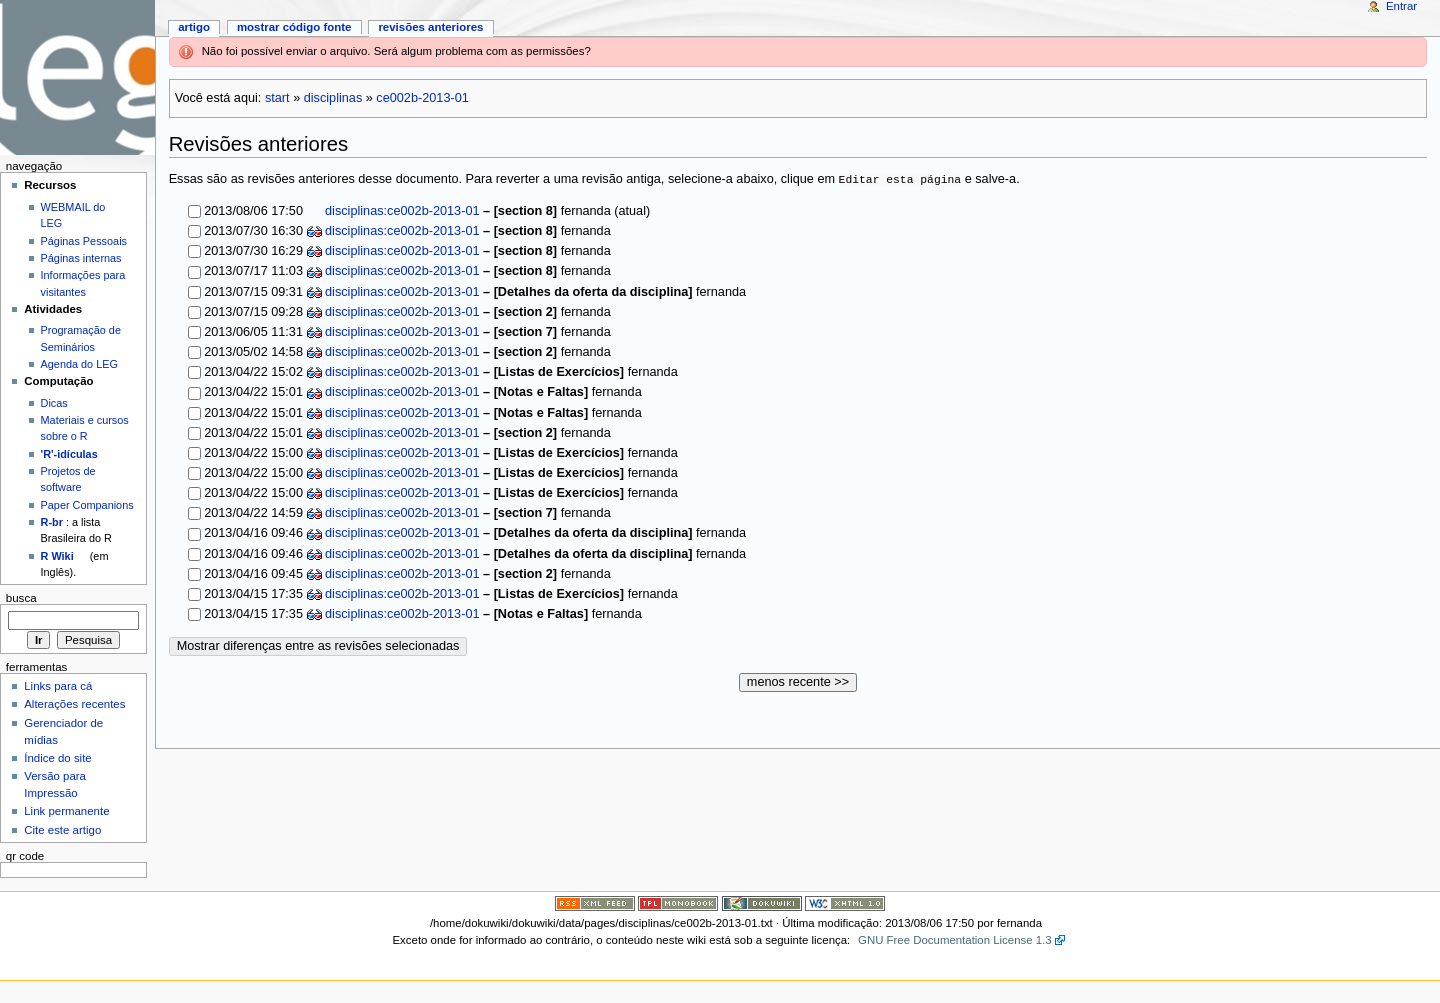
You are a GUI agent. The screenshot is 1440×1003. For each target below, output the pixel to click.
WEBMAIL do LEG (73, 215)
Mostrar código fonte (294, 27)
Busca (21, 598)
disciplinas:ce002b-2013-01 (401, 211)
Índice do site (58, 758)
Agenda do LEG (79, 364)
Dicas (54, 403)
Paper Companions (87, 505)
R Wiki (57, 556)
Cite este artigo (62, 830)
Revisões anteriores (430, 27)
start (277, 98)
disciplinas (333, 98)
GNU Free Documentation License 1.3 (955, 940)
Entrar (1401, 6)
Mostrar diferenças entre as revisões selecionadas (318, 646)
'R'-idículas (69, 454)
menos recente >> (798, 682)
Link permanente (66, 811)
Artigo (194, 27)
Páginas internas (81, 258)
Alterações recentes (74, 704)
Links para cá (58, 686)
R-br (52, 522)
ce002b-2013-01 (422, 98)
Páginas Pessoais (84, 241)
